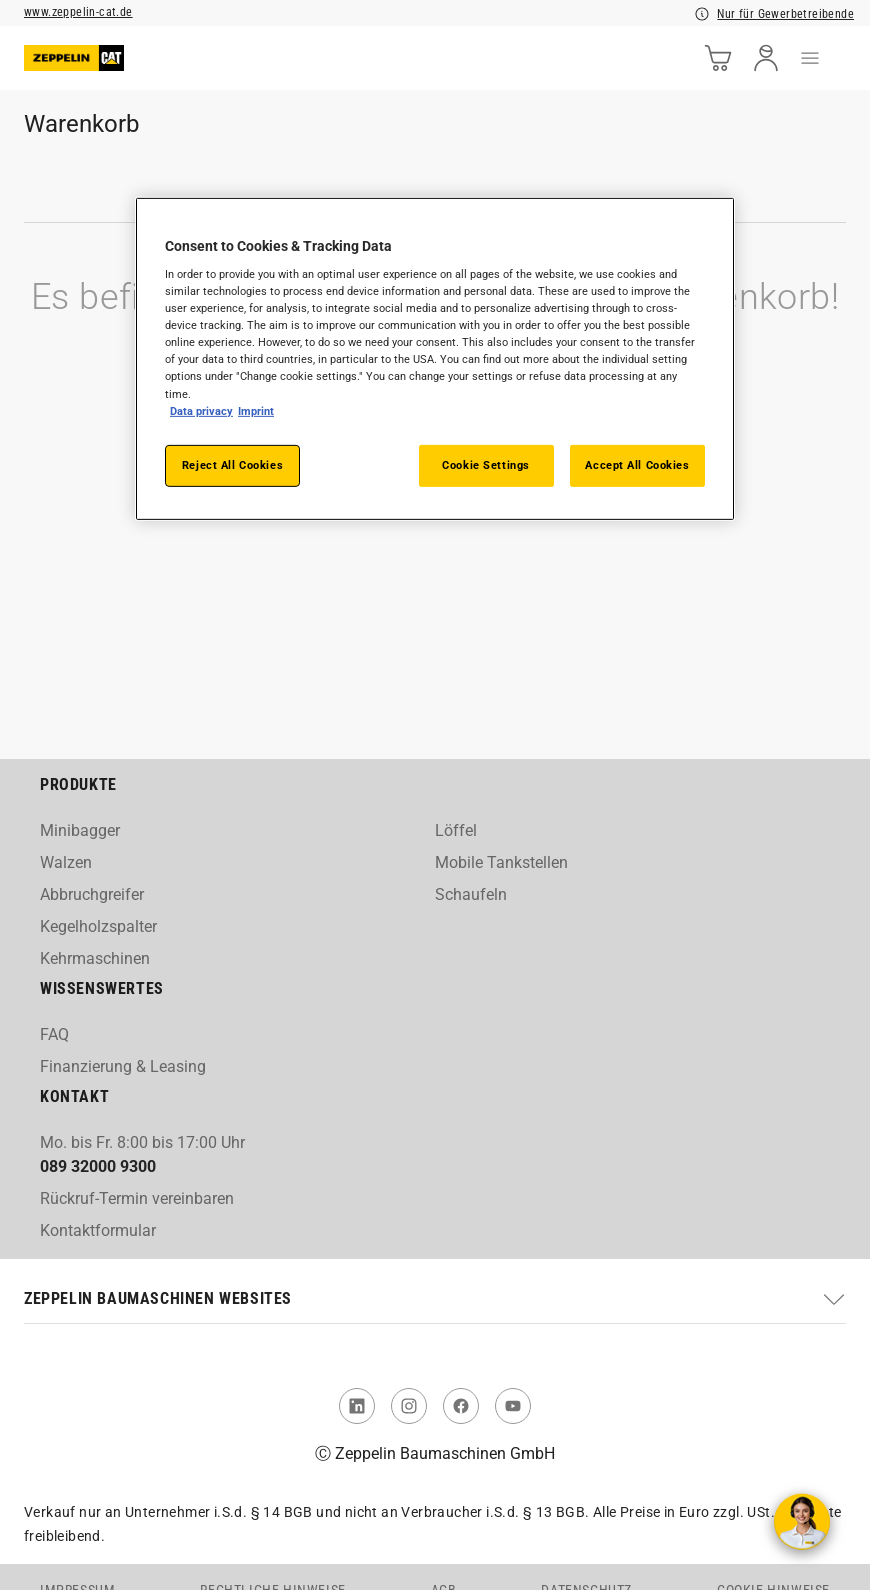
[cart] (718, 58)
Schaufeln (471, 894)
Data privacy (201, 410)
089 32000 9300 (98, 1166)
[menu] (810, 58)
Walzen (66, 862)
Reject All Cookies (232, 465)
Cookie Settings (486, 465)
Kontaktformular (98, 1230)
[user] (766, 58)
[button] (435, 1299)
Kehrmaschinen (95, 958)
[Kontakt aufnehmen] (802, 1522)
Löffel (456, 830)
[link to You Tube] (513, 1406)
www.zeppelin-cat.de (78, 12)
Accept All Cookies (637, 465)
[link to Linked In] (357, 1406)
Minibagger (80, 830)
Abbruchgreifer (92, 894)
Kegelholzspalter (98, 926)
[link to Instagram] (409, 1406)
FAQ (54, 1034)
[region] (435, 358)
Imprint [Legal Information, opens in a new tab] (256, 410)
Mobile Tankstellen (501, 862)
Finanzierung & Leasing (123, 1066)
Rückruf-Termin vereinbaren (137, 1198)
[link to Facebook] (461, 1406)
